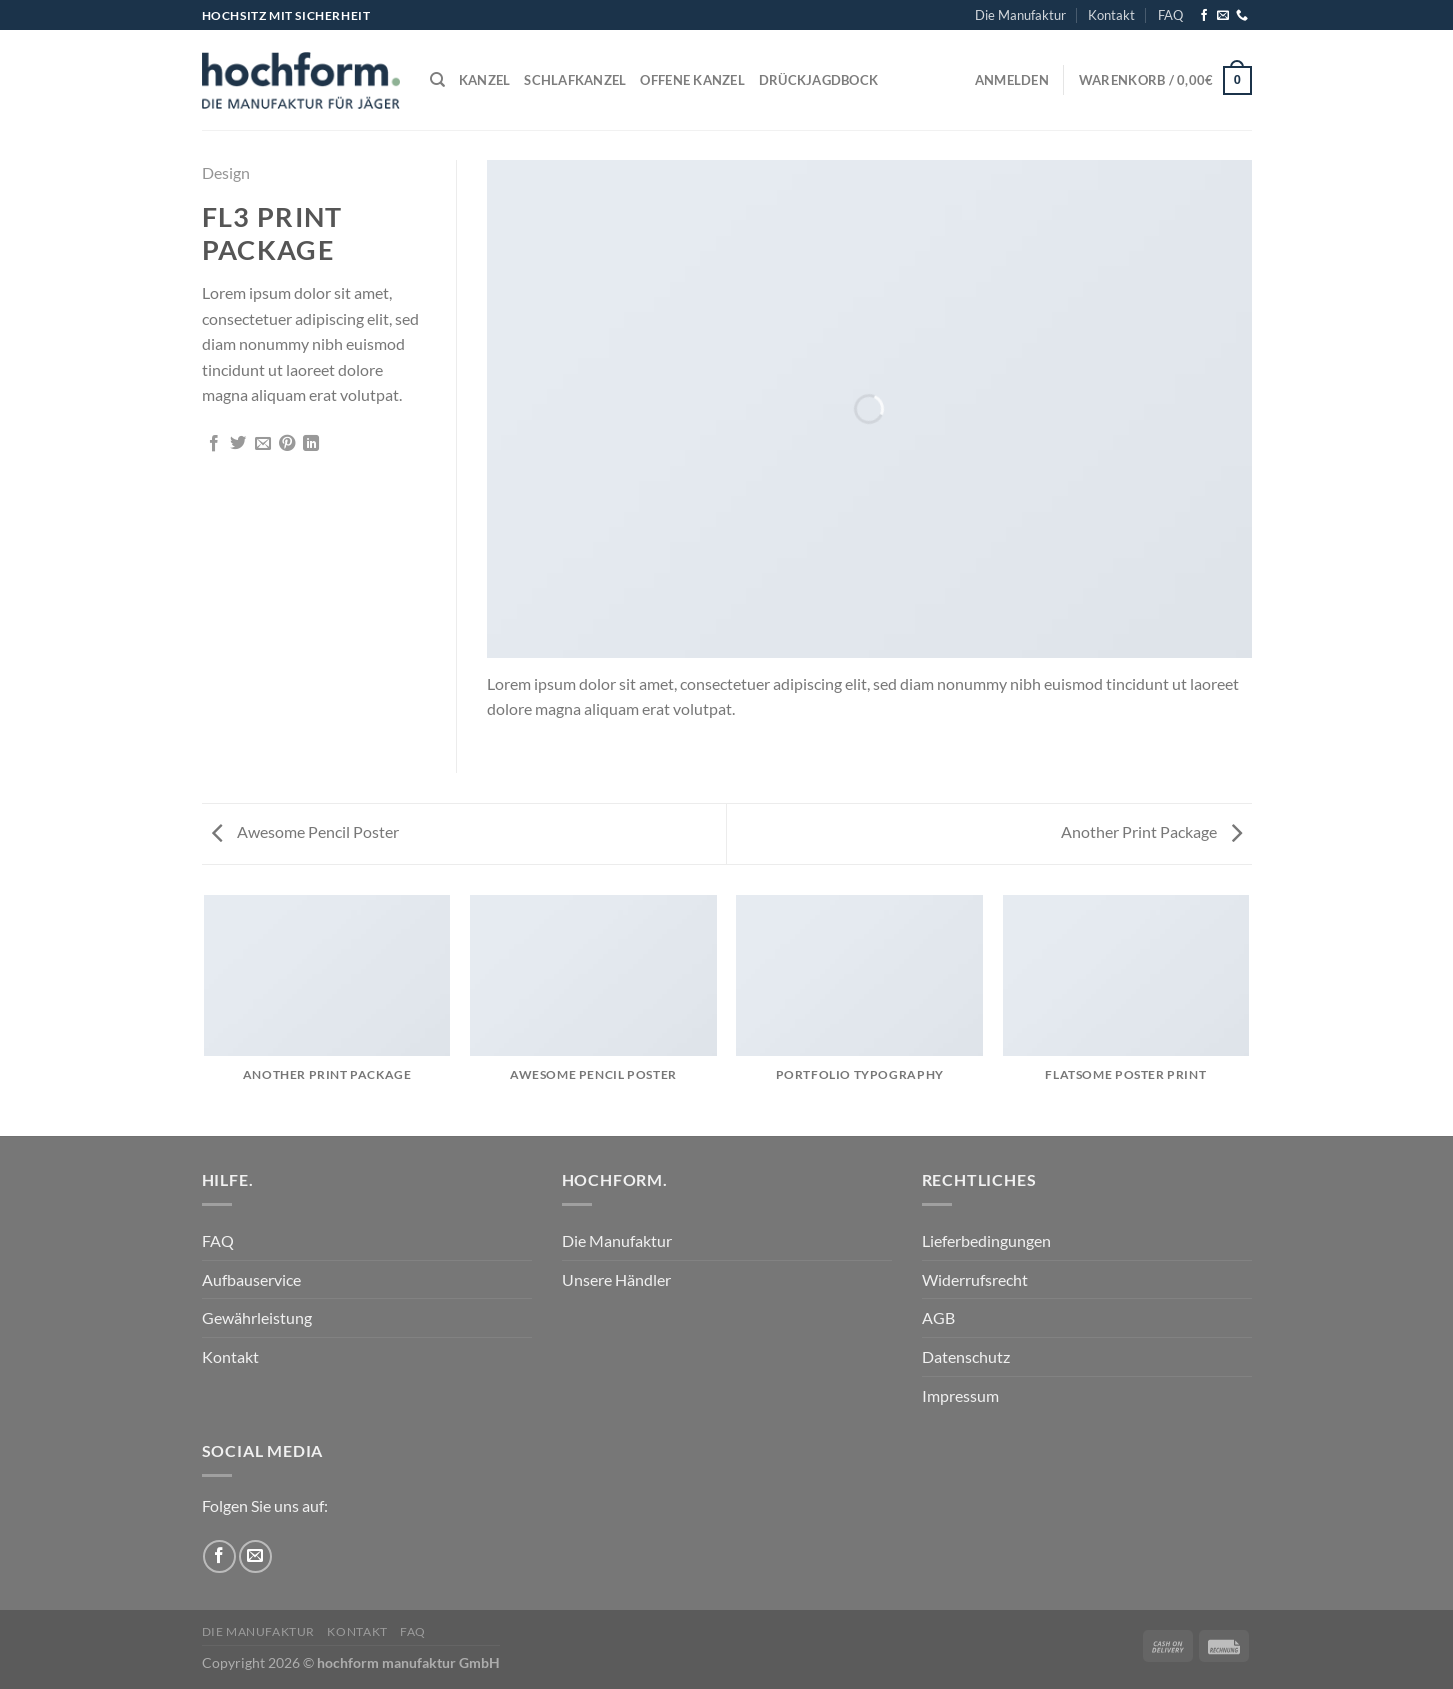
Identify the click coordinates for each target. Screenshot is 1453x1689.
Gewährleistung (257, 1317)
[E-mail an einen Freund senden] (263, 444)
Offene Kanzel (692, 80)
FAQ (1170, 15)
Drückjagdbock (818, 80)
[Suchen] (437, 80)
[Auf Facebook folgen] (1204, 16)
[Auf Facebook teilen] (214, 444)
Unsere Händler (616, 1279)
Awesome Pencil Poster (305, 831)
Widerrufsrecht (975, 1279)
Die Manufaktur (1020, 15)
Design (226, 172)
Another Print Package (1151, 831)
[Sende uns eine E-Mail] (1223, 16)
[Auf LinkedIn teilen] (311, 444)
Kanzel (485, 80)
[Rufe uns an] (1242, 16)
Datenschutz (966, 1356)
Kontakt (1111, 15)
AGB (938, 1317)
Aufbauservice (251, 1279)
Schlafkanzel (575, 80)
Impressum (960, 1395)
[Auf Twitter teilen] (238, 444)
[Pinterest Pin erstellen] (287, 444)
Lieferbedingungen (986, 1240)
